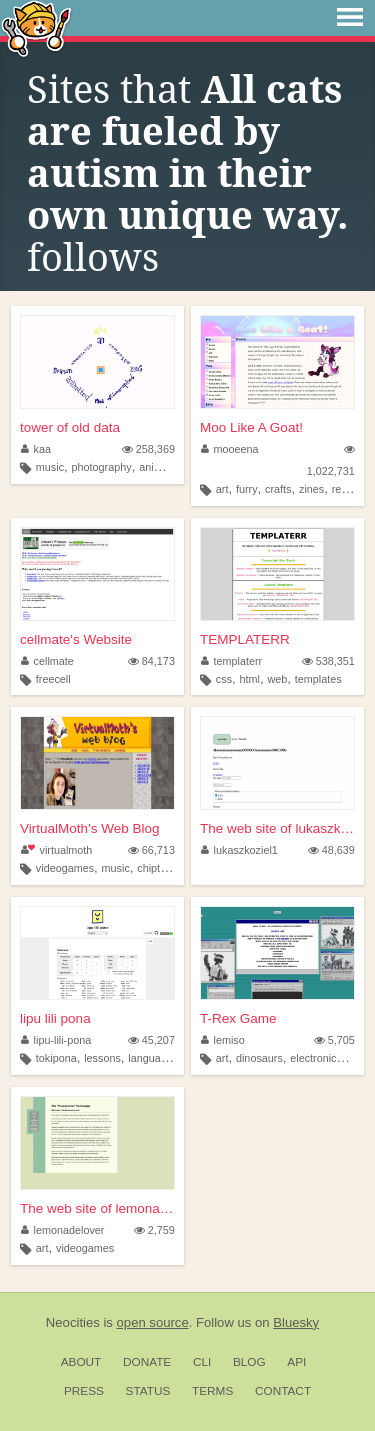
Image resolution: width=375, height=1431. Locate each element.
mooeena (230, 449)
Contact (283, 1391)
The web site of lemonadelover (97, 1208)
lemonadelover (62, 1230)
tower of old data (70, 427)
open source (153, 1322)
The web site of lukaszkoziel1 (277, 828)
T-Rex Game (238, 1018)
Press (84, 1391)
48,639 (331, 850)
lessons (102, 1058)
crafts (278, 489)
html (250, 679)
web (277, 679)
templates (318, 679)
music (50, 467)
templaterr (231, 661)
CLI (202, 1362)
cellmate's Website (76, 639)
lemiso (223, 1040)
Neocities (73, 1322)
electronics (316, 1058)
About (81, 1362)
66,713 (151, 850)
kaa (36, 449)
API (296, 1362)
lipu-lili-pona (56, 1040)
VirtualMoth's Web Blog (89, 828)
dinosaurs (259, 1058)
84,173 (151, 661)
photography (102, 467)
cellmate (47, 661)
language (150, 1058)
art (222, 489)
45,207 (151, 1040)
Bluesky (296, 1322)
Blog (249, 1362)
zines (311, 489)
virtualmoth (56, 850)
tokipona (56, 1058)
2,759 (154, 1230)
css (224, 679)
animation (162, 467)
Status (148, 1391)
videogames (65, 868)
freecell (53, 679)
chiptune (157, 868)
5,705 (334, 1040)
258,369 (148, 449)
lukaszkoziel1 (239, 850)
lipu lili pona (55, 1018)
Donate (147, 1362)
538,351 (328, 661)
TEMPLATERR (245, 639)
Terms (212, 1391)
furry (247, 489)
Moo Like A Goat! (251, 427)
